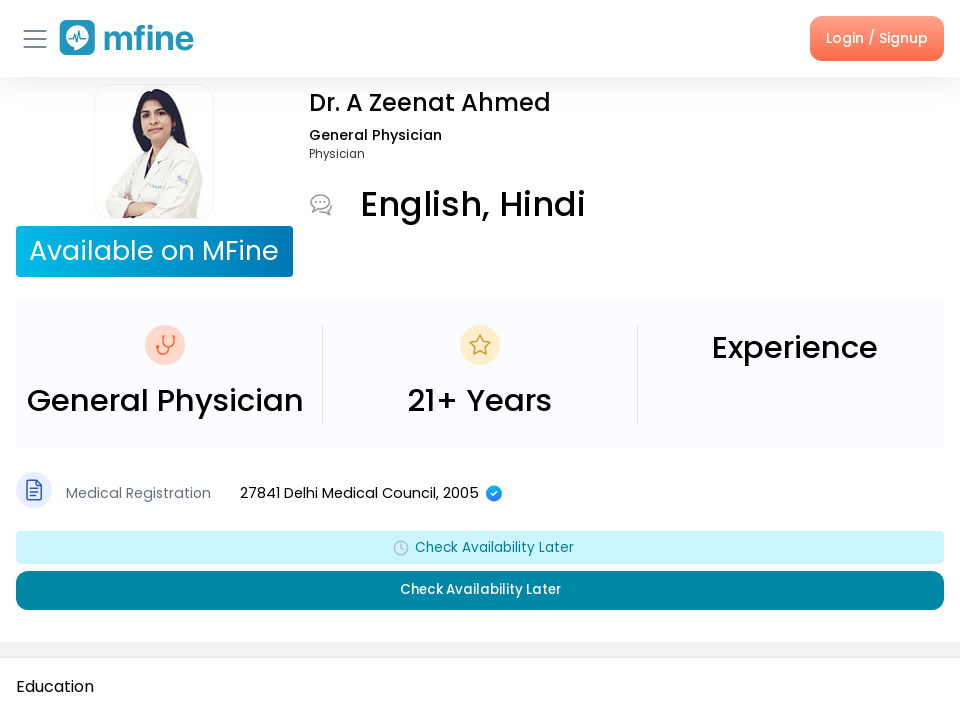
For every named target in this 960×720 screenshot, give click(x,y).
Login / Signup (877, 38)
